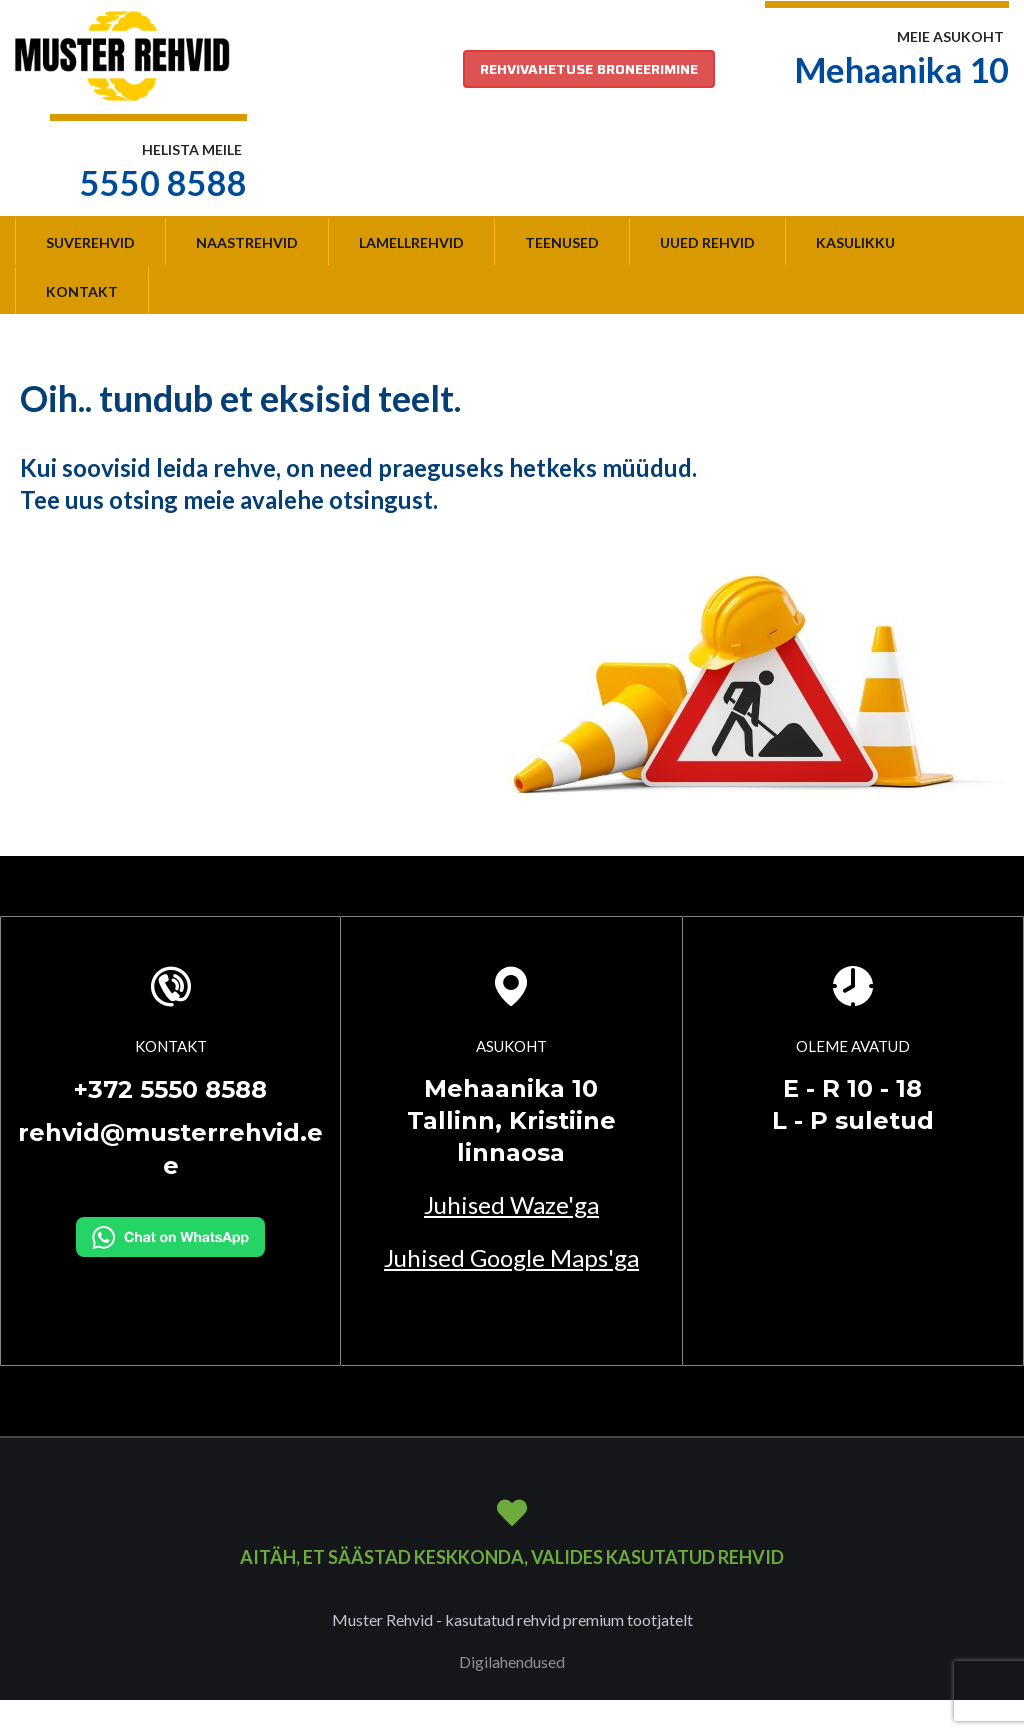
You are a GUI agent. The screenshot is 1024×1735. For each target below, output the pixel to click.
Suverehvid (90, 242)
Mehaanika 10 (902, 69)
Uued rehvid (707, 242)
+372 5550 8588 (170, 1089)
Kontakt (82, 291)
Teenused (562, 242)
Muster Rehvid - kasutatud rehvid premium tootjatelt (512, 1619)
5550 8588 (163, 182)
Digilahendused (512, 1661)
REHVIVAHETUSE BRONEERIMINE (589, 69)
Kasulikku (855, 242)
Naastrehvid (247, 242)
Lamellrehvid (411, 242)
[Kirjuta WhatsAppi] (170, 1235)
